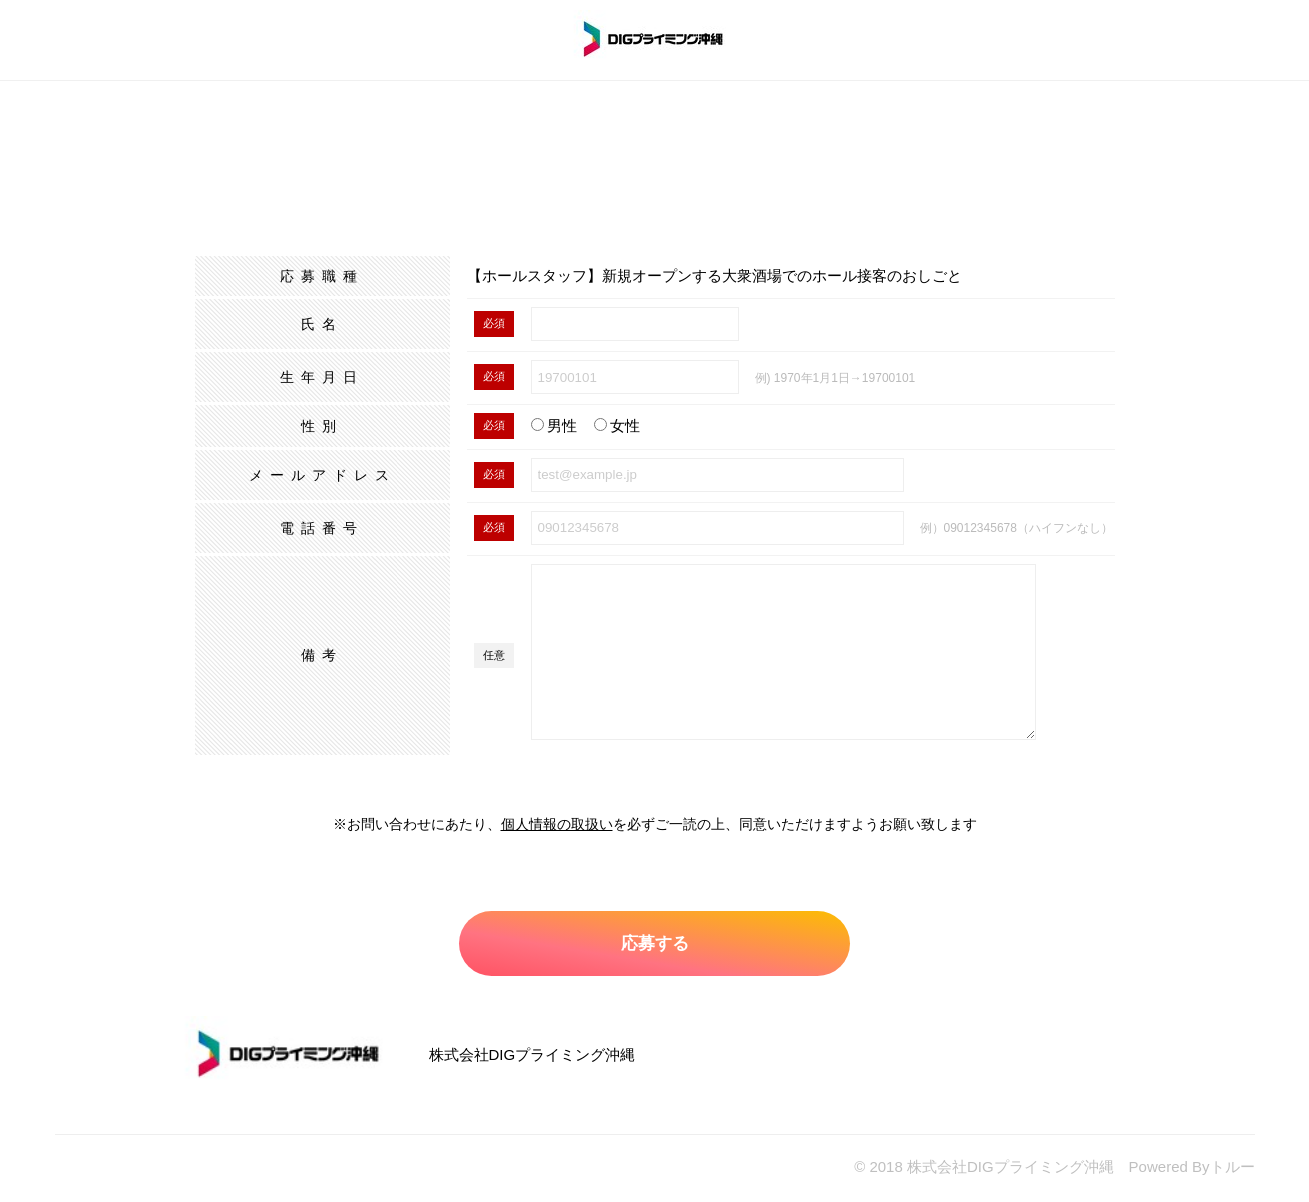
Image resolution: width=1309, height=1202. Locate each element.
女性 (617, 425)
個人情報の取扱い (557, 824)
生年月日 (322, 377)
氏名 (322, 324)
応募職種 (322, 276)
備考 (322, 655)
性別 (322, 426)
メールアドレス (322, 475)
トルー (1232, 1169)
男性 (554, 425)
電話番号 (322, 528)
